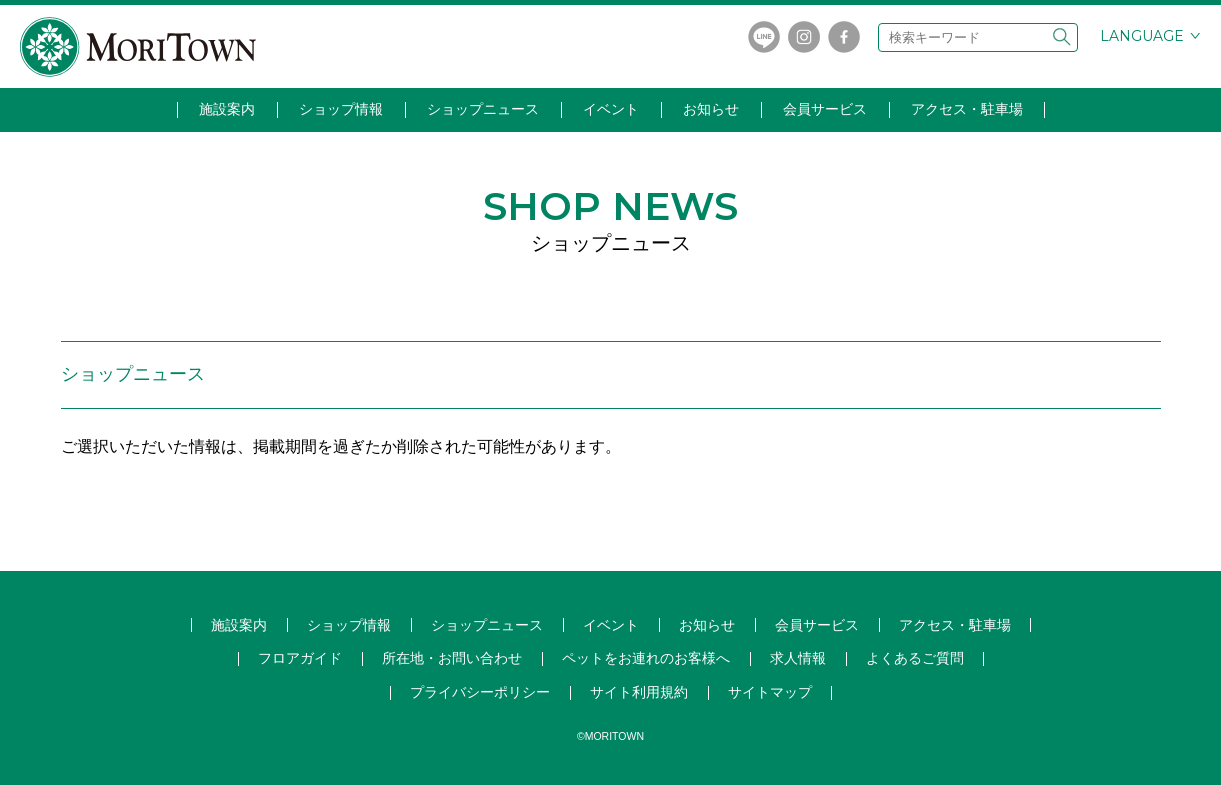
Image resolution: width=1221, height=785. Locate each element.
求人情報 (798, 658)
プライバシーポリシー (480, 692)
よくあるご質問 (915, 658)
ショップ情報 (341, 109)
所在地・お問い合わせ (452, 658)
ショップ (487, 625)
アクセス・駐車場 (967, 109)
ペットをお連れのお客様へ (646, 658)
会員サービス (825, 109)
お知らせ (711, 109)
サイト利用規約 (639, 692)
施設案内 (227, 109)
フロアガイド (300, 658)
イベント (611, 109)
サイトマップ (770, 692)
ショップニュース (483, 109)
